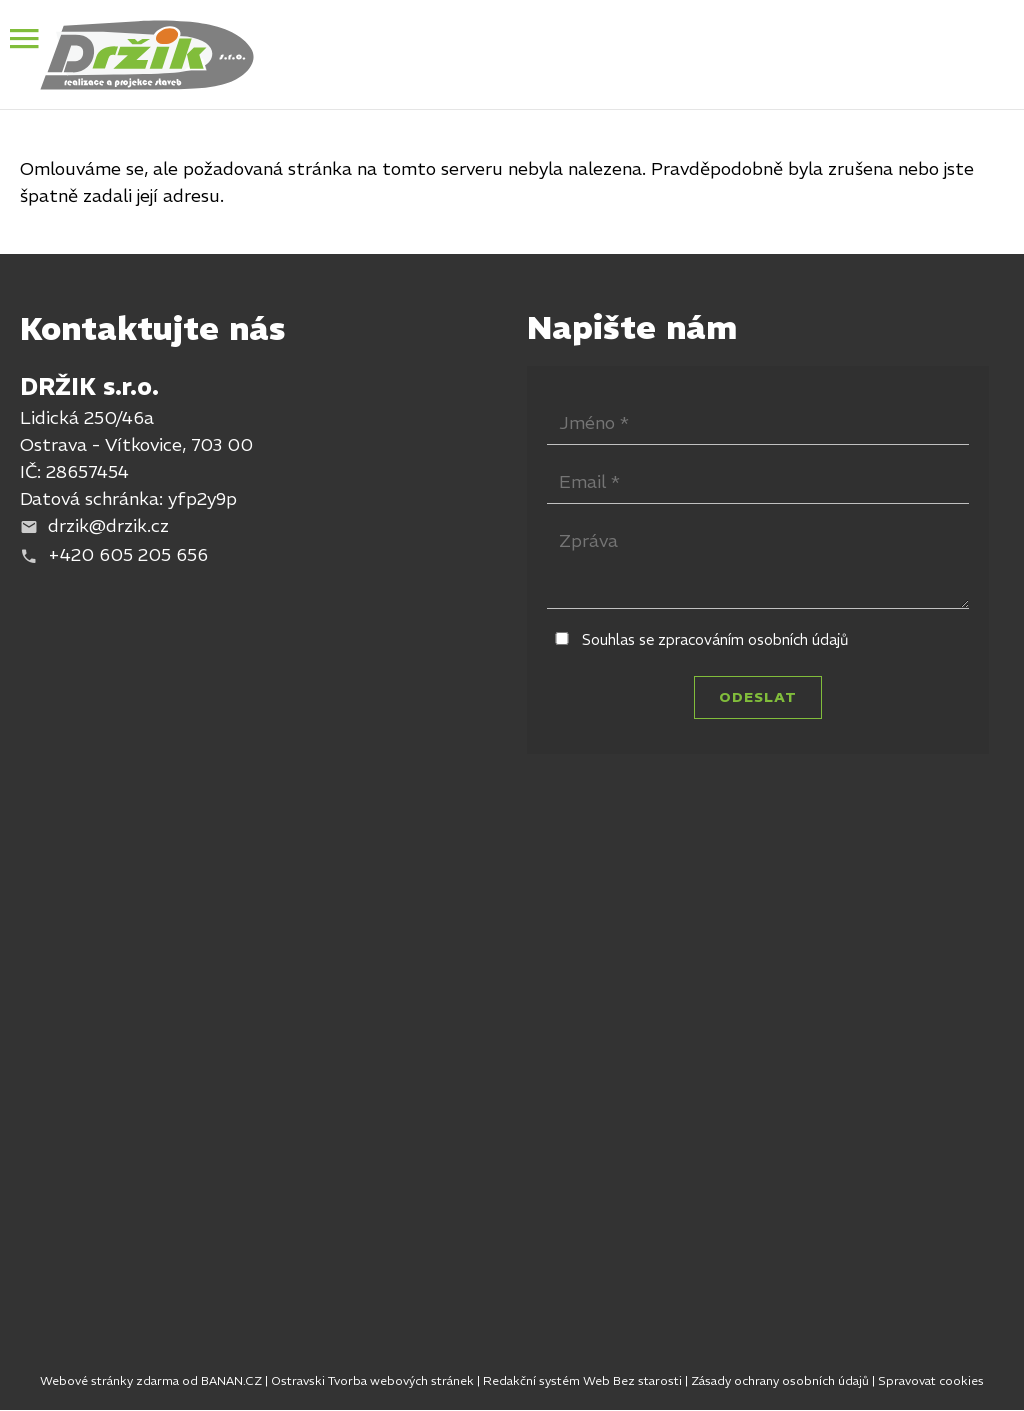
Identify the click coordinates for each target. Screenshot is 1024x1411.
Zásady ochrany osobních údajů (780, 1380)
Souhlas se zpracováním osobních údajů (715, 639)
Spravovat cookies (931, 1380)
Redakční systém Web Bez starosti (582, 1380)
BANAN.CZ (231, 1380)
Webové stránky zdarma (109, 1380)
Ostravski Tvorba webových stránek (372, 1380)
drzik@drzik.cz (108, 525)
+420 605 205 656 (128, 554)
